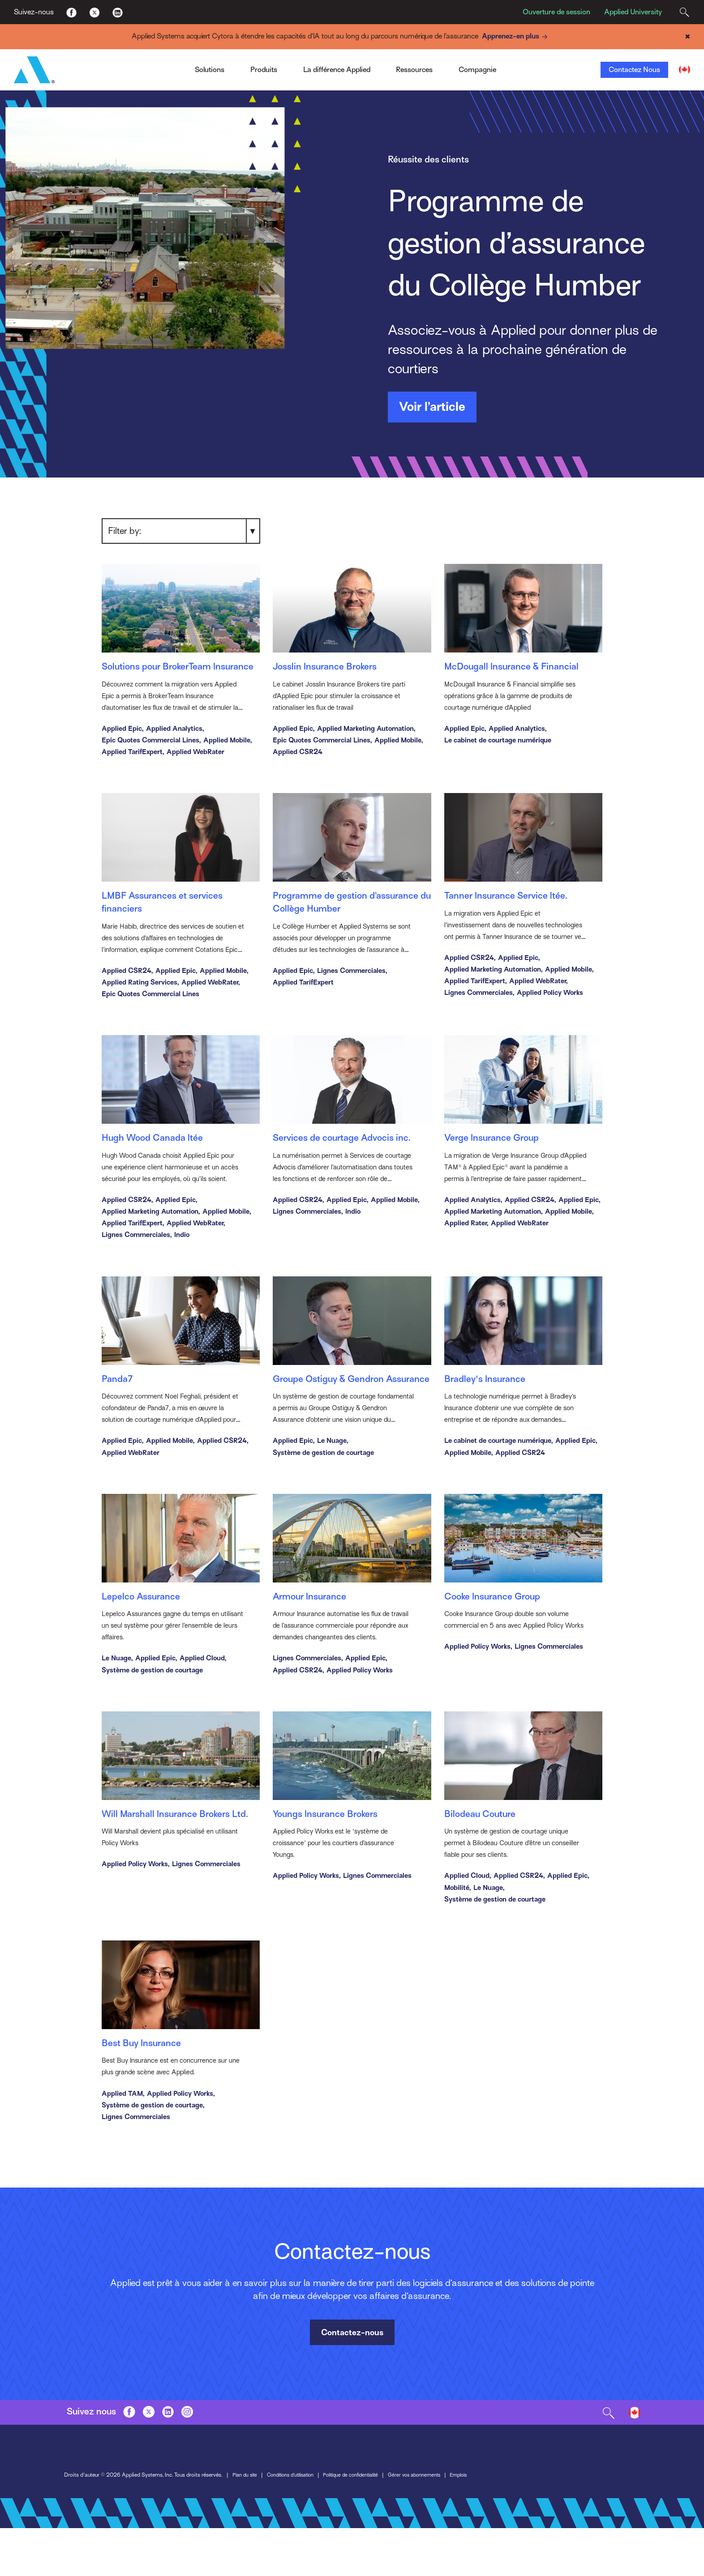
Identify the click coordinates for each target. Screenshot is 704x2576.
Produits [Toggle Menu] (263, 70)
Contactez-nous (352, 2380)
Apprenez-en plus (516, 36)
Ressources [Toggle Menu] (414, 70)
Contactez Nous (634, 70)
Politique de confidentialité (366, 2524)
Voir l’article (432, 407)
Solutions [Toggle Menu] (209, 70)
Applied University (633, 12)
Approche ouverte (328, 51)
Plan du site (246, 2524)
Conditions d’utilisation (298, 2524)
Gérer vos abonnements (436, 2524)
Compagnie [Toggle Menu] (477, 70)
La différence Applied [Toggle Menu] (336, 70)
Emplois (484, 2524)
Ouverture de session (556, 12)
